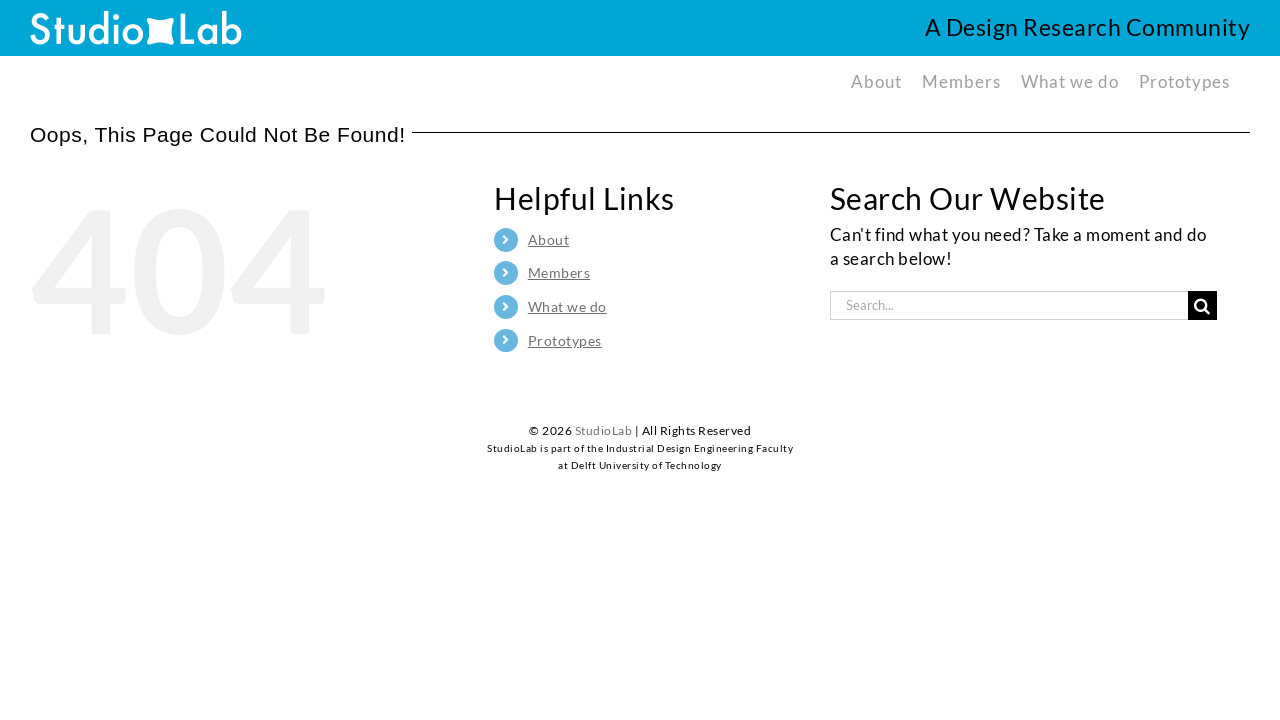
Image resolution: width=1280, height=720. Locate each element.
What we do (567, 306)
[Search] (1202, 305)
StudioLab (604, 430)
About (549, 239)
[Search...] (1009, 305)
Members (559, 272)
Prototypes (565, 340)
